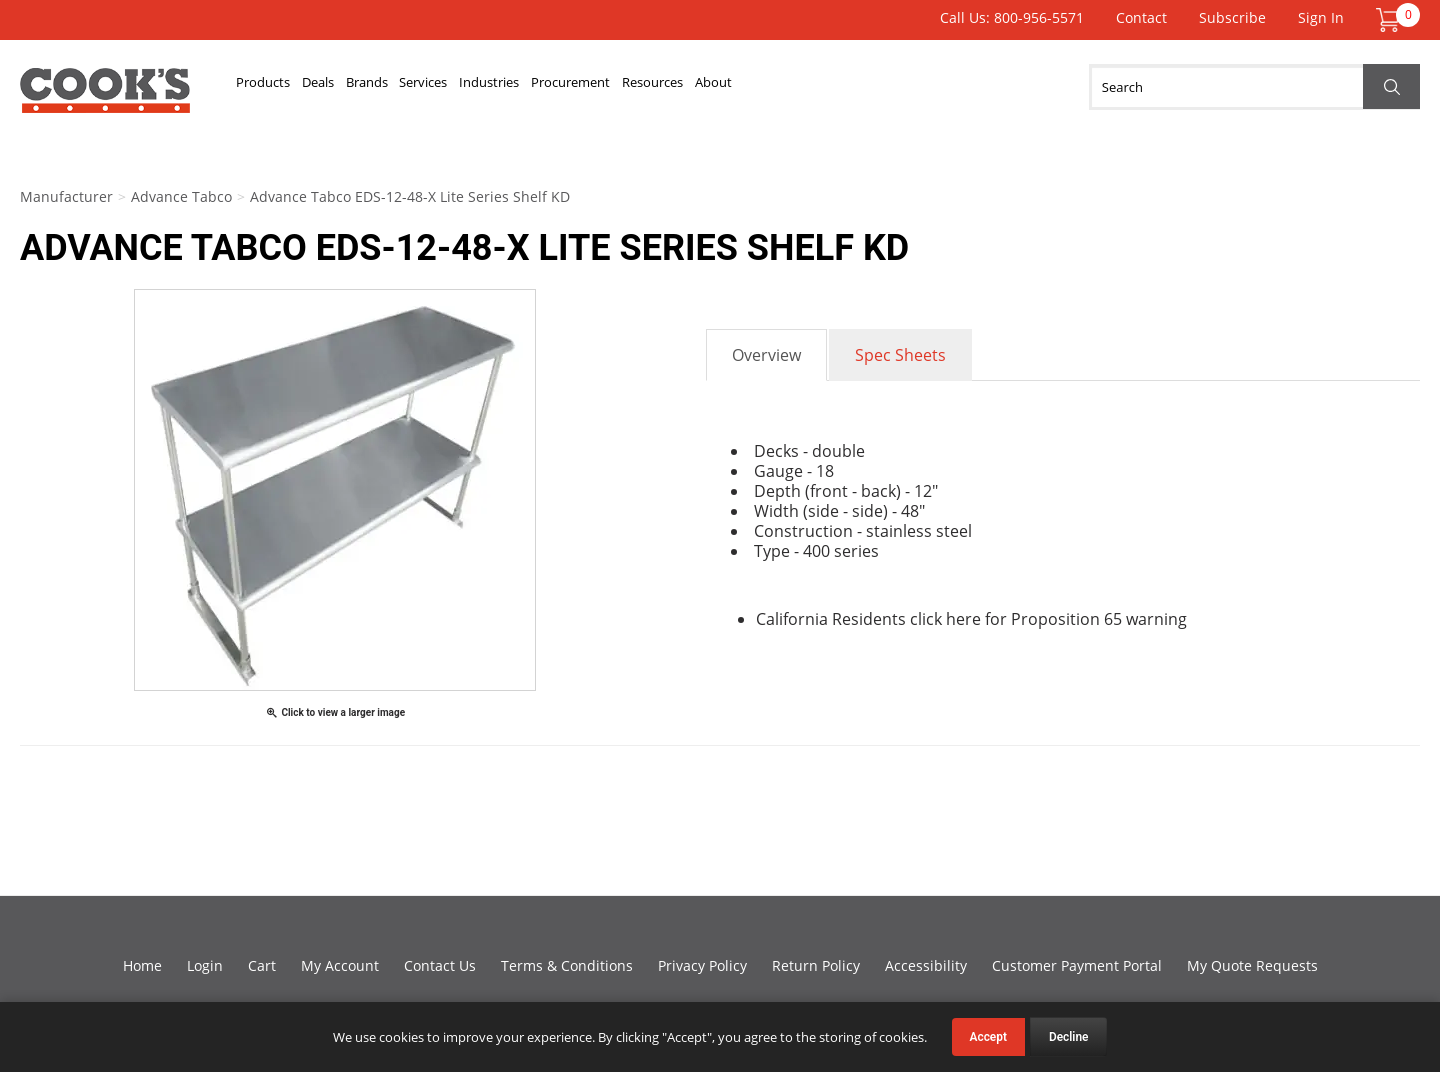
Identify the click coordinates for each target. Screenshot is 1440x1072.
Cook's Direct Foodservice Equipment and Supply (105, 98)
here (963, 619)
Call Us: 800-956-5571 (1012, 17)
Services (531, 87)
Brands (443, 87)
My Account (340, 965)
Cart (262, 965)
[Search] (1254, 87)
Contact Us (440, 965)
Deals (365, 87)
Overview (766, 355)
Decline (1069, 1037)
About (961, 87)
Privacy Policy (702, 965)
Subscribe (1232, 17)
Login (205, 965)
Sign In (1321, 17)
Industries (630, 87)
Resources (868, 87)
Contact (1141, 17)
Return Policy (816, 965)
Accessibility (926, 965)
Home (142, 965)
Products (279, 87)
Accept (988, 1037)
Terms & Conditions (567, 965)
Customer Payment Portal (1077, 965)
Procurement (748, 87)
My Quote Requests (1252, 965)
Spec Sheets (900, 355)
